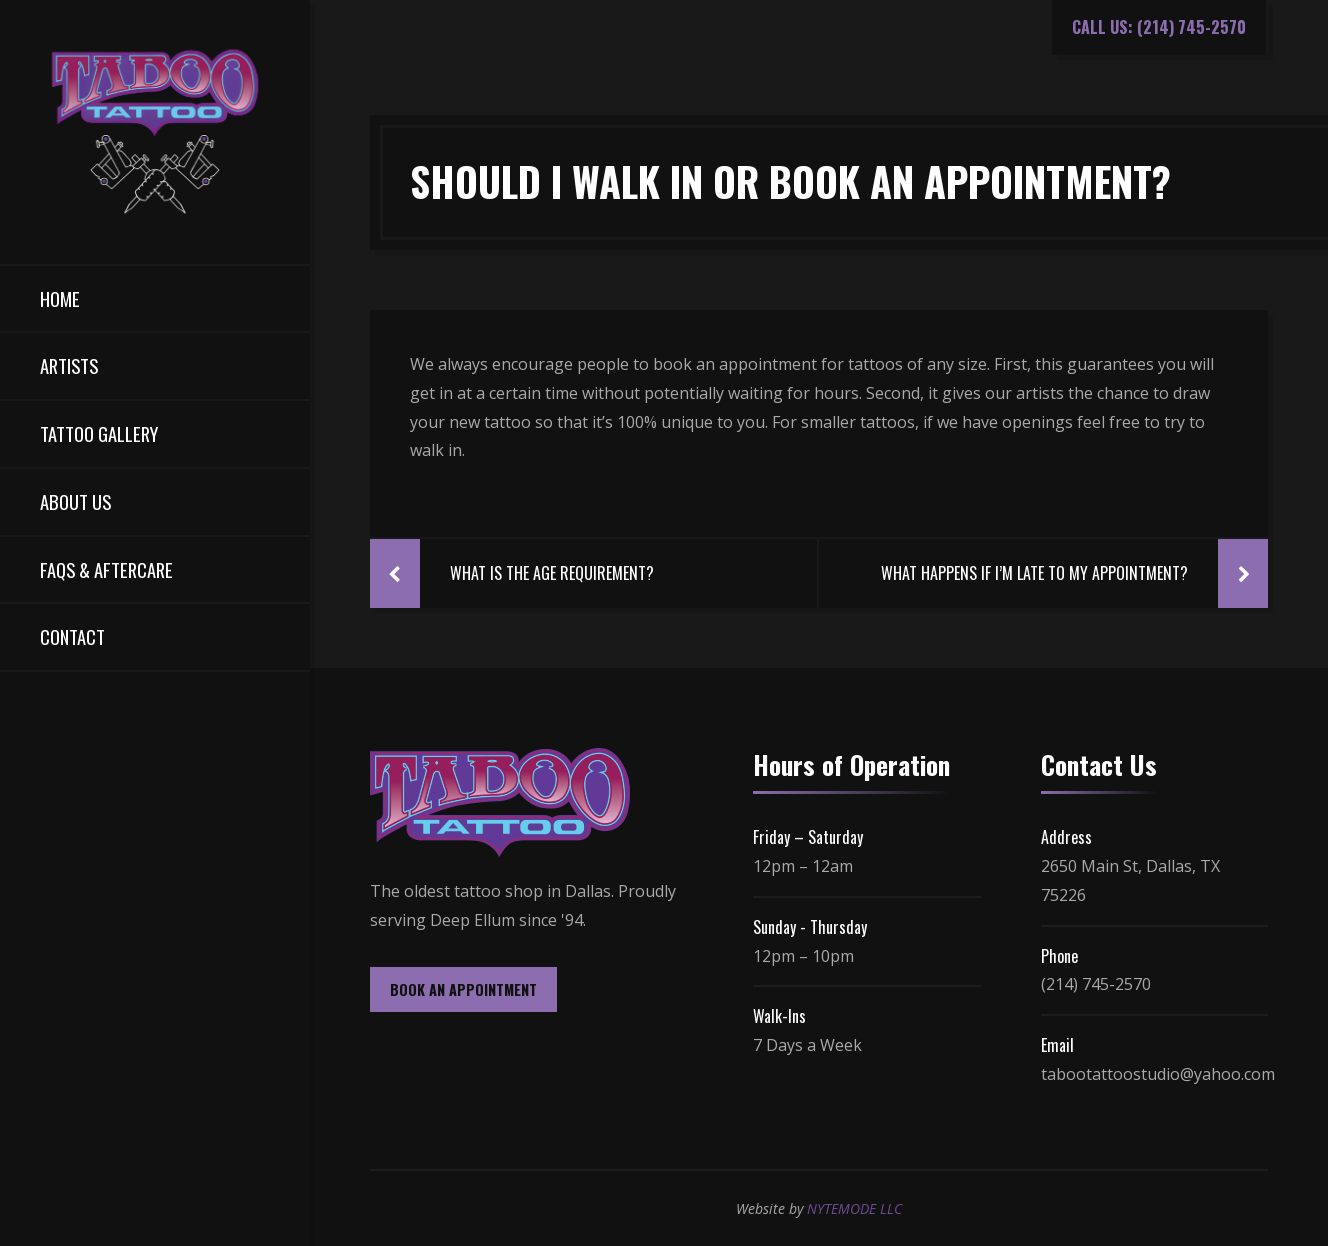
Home (60, 298)
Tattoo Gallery (99, 433)
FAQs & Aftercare (106, 569)
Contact (72, 636)
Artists (69, 365)
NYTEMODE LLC (854, 1208)
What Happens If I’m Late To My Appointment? (1034, 573)
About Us (75, 501)
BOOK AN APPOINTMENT (463, 989)
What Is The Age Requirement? (552, 573)
